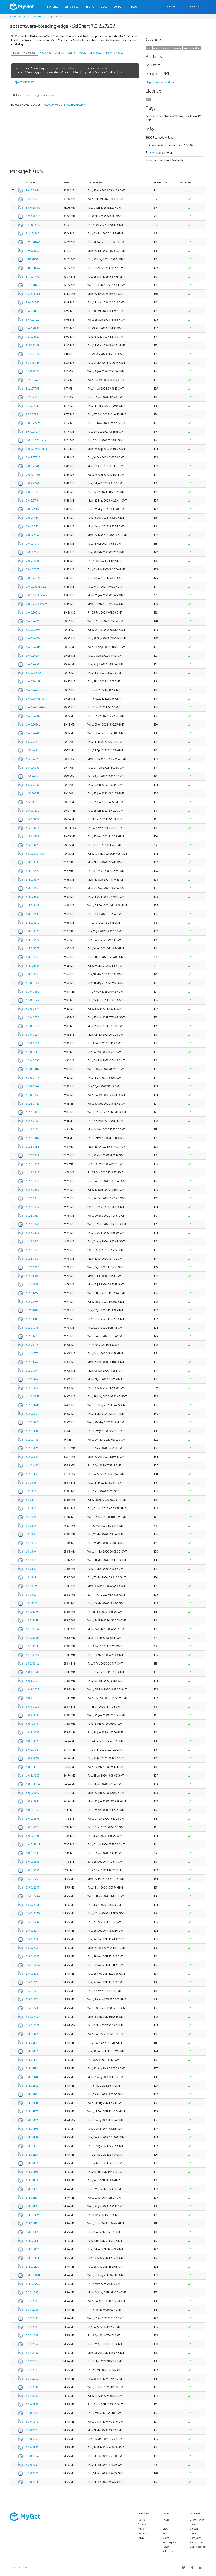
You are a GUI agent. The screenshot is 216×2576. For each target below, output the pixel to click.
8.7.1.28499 (32, 276)
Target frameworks (43, 95)
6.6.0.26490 (33, 672)
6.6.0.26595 (33, 621)
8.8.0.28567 (33, 268)
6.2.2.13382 (32, 1146)
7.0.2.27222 (33, 457)
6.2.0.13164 (32, 1456)
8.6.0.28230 (33, 311)
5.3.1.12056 (32, 2361)
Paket (82, 52)
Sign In (171, 6)
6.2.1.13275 (32, 1344)
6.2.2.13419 (32, 1112)
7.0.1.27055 (33, 569)
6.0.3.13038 (32, 1689)
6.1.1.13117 (31, 1560)
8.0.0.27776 (33, 423)
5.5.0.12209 (33, 2016)
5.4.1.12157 (32, 2146)
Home (13, 16)
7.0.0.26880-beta (36, 604)
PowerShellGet (114, 52)
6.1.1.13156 (31, 1482)
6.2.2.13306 (32, 1267)
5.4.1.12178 (32, 2077)
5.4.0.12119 (32, 2232)
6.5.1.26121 (32, 750)
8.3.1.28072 (32, 354)
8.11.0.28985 (33, 207)
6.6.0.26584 (33, 647)
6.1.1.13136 (31, 1517)
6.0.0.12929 (33, 1870)
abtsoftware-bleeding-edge (40, 16)
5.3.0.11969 (32, 2439)
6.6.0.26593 (33, 629)
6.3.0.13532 (32, 1026)
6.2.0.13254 (32, 1379)
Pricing (89, 6)
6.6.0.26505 (33, 664)
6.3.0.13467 (32, 1086)
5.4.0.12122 (32, 2223)
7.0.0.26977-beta (36, 578)
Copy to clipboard (23, 82)
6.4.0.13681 (32, 862)
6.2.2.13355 (32, 1181)
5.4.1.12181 (31, 2059)
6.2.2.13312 (32, 1250)
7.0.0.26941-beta (36, 586)
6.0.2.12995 (32, 1801)
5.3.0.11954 (32, 2456)
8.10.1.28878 (33, 216)
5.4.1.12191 (31, 2042)
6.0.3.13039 (32, 1680)
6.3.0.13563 (32, 983)
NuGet (166, 2520)
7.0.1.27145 (32, 509)
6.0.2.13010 (32, 1758)
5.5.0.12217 (32, 1982)
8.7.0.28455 (33, 285)
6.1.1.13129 (31, 1525)
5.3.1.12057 (32, 2352)
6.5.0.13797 (32, 819)
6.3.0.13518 (32, 1052)
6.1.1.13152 (31, 1491)
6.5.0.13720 (32, 845)
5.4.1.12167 (32, 2111)
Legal (12, 2567)
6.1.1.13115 (31, 1568)
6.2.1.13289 (32, 1310)
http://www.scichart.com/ (161, 82)
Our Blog (194, 2529)
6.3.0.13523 (32, 1043)
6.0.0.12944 (33, 1844)
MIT (148, 99)
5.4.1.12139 (32, 2189)
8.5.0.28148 (33, 345)
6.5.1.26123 (32, 741)
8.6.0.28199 (32, 328)
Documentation (197, 2520)
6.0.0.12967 (33, 1827)
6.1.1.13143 (31, 1508)
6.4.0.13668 (32, 888)
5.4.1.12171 (31, 2094)
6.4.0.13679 (32, 871)
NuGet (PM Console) (24, 52)
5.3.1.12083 (32, 2318)
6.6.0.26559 (33, 655)
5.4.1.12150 (32, 2171)
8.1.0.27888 (32, 405)
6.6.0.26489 (33, 681)
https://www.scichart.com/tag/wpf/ (63, 104)
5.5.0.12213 (32, 1991)
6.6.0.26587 (33, 638)
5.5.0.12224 (33, 1965)
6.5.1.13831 (31, 802)
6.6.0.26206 (33, 724)
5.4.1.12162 (32, 2120)
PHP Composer (169, 2542)
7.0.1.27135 (32, 517)
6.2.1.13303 (32, 1284)
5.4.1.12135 (32, 2206)
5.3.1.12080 (32, 2327)
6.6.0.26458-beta (36, 690)
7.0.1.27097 (33, 543)
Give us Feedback (198, 2547)
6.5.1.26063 (32, 776)
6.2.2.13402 (32, 1138)
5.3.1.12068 (32, 2335)
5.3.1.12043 (32, 2370)
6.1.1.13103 (31, 1594)
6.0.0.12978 (33, 1818)
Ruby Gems (168, 2551)
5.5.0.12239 (32, 1922)
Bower (165, 2529)
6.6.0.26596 (33, 612)
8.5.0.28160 (33, 337)
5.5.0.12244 (33, 1896)
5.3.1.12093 (32, 2292)
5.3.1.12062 (32, 2344)
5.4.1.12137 (32, 2197)
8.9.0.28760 (33, 250)
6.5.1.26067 (32, 767)
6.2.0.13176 (32, 1448)
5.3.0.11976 (32, 2430)
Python (166, 2547)
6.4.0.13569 (32, 957)
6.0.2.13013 (32, 1749)
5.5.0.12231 (32, 1947)
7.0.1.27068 (33, 560)
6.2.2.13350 (32, 1189)
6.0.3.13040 (33, 1672)
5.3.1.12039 (32, 2387)
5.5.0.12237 (32, 1930)
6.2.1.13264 (32, 1370)
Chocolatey (96, 52)
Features (52, 6)
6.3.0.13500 (32, 1060)
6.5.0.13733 (32, 836)
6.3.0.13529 (32, 1034)
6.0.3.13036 (32, 1698)
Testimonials (143, 2533)
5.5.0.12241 (32, 1904)
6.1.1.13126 (31, 1534)
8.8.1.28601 (32, 259)
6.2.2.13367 (32, 1164)
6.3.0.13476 (32, 1077)
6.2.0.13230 (32, 1413)
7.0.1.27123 (32, 526)
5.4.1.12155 (32, 2154)
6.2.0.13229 (32, 1422)
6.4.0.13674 (33, 879)
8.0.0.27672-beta (36, 449)
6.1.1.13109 (31, 1586)
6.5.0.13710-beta (35, 853)
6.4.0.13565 (32, 965)
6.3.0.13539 (32, 1008)
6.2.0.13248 (32, 1396)
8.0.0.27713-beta (36, 440)
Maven (166, 2538)
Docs (104, 6)
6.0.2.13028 (32, 1723)
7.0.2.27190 (33, 492)
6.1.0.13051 (32, 1646)
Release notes (21, 95)
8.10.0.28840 (34, 225)
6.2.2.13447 (32, 1103)
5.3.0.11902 (32, 2473)
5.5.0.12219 (32, 1973)
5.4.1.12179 (32, 2068)
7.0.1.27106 (32, 535)
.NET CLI (59, 52)
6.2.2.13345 (32, 1198)
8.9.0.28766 (33, 242)
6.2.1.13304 (32, 1276)
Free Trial (194, 2533)
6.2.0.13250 (32, 1388)
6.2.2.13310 (32, 1258)
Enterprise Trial (197, 2542)
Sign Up (194, 6)
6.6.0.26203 (33, 733)
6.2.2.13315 (32, 1241)
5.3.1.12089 (32, 2301)
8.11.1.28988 (32, 199)
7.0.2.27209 (33, 466)
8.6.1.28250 (32, 302)
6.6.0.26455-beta (36, 698)
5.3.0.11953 (32, 2464)
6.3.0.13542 (32, 1000)
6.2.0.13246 (32, 1405)
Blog (134, 6)
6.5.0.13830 (32, 810)
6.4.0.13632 (32, 922)
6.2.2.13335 (32, 1207)
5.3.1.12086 (32, 2309)
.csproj (71, 52)
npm (165, 2524)
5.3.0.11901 (32, 2482)
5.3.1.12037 (32, 2395)
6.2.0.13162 (32, 1465)
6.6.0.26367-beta (36, 707)
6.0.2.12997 (32, 1792)
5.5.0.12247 (33, 1887)
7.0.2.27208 (33, 474)
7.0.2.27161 (32, 500)
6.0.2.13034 (32, 1715)
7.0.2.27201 (33, 483)
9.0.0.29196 (33, 190)
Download (155, 152)
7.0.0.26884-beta (36, 595)
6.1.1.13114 (31, 1577)
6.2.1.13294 (32, 1301)
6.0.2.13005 (33, 1775)
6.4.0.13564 (33, 974)
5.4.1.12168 (32, 2103)
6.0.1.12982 (32, 1810)
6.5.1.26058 (32, 793)
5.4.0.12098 (33, 2275)
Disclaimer (22, 2567)
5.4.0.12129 (32, 2215)
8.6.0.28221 (32, 319)
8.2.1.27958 (32, 388)
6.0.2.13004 (33, 1784)
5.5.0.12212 (32, 1999)
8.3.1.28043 (32, 362)
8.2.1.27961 (32, 380)
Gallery (21, 16)
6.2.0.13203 (32, 1431)
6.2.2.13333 (32, 1215)
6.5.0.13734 (32, 828)
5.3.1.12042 (32, 2378)
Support (119, 6)
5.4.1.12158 (32, 2137)
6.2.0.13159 (32, 1474)
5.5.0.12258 (32, 1879)
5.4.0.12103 (32, 2258)
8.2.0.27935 (33, 397)
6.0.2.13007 (33, 1767)
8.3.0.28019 (32, 371)
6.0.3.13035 (32, 1706)
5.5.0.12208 (33, 2025)
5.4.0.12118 (32, 2240)
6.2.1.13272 (32, 1353)
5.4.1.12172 (32, 2085)
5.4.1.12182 (32, 2051)
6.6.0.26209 (33, 716)
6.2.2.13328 (32, 1224)
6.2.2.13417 (32, 1120)
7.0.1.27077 (33, 552)
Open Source (196, 2538)
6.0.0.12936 (32, 1861)
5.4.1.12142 (32, 2180)
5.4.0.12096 (33, 2283)
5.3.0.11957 (32, 2447)
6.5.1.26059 (32, 784)
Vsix (164, 2533)
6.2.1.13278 (32, 1336)
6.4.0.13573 (32, 948)
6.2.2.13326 (32, 1232)
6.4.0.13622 (32, 940)
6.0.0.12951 (32, 1835)
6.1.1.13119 (31, 1551)
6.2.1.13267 (32, 1362)
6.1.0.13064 (32, 1629)
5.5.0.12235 (32, 1939)
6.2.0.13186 (32, 1439)
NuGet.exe (45, 52)
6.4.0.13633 (32, 914)
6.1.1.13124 (31, 1543)
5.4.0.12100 (32, 2266)
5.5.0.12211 (32, 2008)
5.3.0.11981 (32, 2413)
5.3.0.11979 (32, 2421)
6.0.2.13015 (32, 1741)
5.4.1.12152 (32, 2163)
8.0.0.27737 (33, 431)
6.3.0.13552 (32, 991)
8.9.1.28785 (32, 233)
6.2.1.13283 (32, 1327)
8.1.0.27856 (32, 414)
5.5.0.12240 (33, 1913)
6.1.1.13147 (31, 1500)
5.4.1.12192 (32, 2034)
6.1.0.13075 (32, 1612)
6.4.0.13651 (32, 896)
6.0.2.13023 (32, 1732)
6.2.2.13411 (32, 1129)
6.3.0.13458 (32, 1095)
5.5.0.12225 (32, 1956)
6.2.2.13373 (32, 1155)
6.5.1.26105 (32, 759)
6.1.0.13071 (32, 1620)
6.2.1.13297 (32, 1293)
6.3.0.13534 (32, 1017)
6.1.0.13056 (32, 1637)
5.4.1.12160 (32, 2128)
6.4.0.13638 (32, 905)
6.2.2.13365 (32, 1172)
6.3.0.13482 (32, 1069)
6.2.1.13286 (32, 1319)
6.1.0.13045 (32, 1655)
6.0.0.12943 (33, 1853)
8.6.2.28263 (33, 293)
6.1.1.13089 (32, 1603)
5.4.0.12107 (32, 2249)
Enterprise (71, 6)
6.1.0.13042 (32, 1663)
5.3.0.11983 (32, 2404)
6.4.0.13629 (32, 931)
